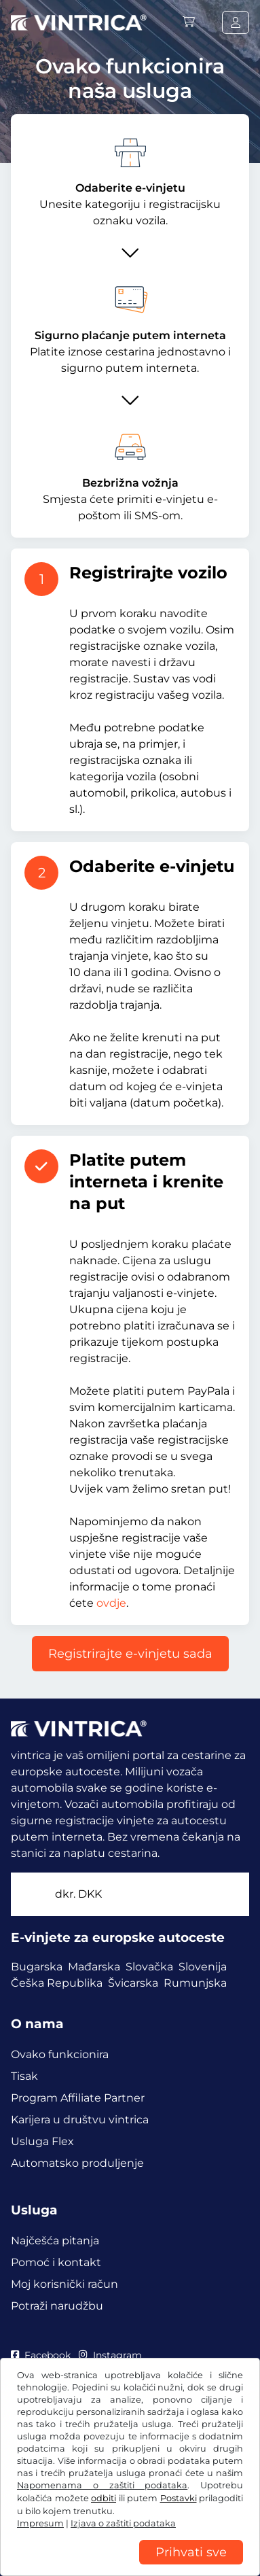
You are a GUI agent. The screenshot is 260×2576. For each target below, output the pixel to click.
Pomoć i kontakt (56, 2262)
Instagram (110, 2355)
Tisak (24, 2076)
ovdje (111, 1603)
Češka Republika (57, 1983)
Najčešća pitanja (55, 2240)
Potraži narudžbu (57, 2305)
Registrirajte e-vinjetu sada (130, 1653)
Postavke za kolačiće (181, 2527)
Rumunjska (195, 1983)
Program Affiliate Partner (78, 2097)
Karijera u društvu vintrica (80, 2119)
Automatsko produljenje (77, 2163)
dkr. (78, 1893)
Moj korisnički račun (64, 2284)
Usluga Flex (42, 2141)
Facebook (41, 2355)
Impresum (35, 2547)
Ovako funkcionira (60, 2054)
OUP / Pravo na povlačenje (74, 2507)
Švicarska (133, 1983)
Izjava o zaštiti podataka (67, 2527)
